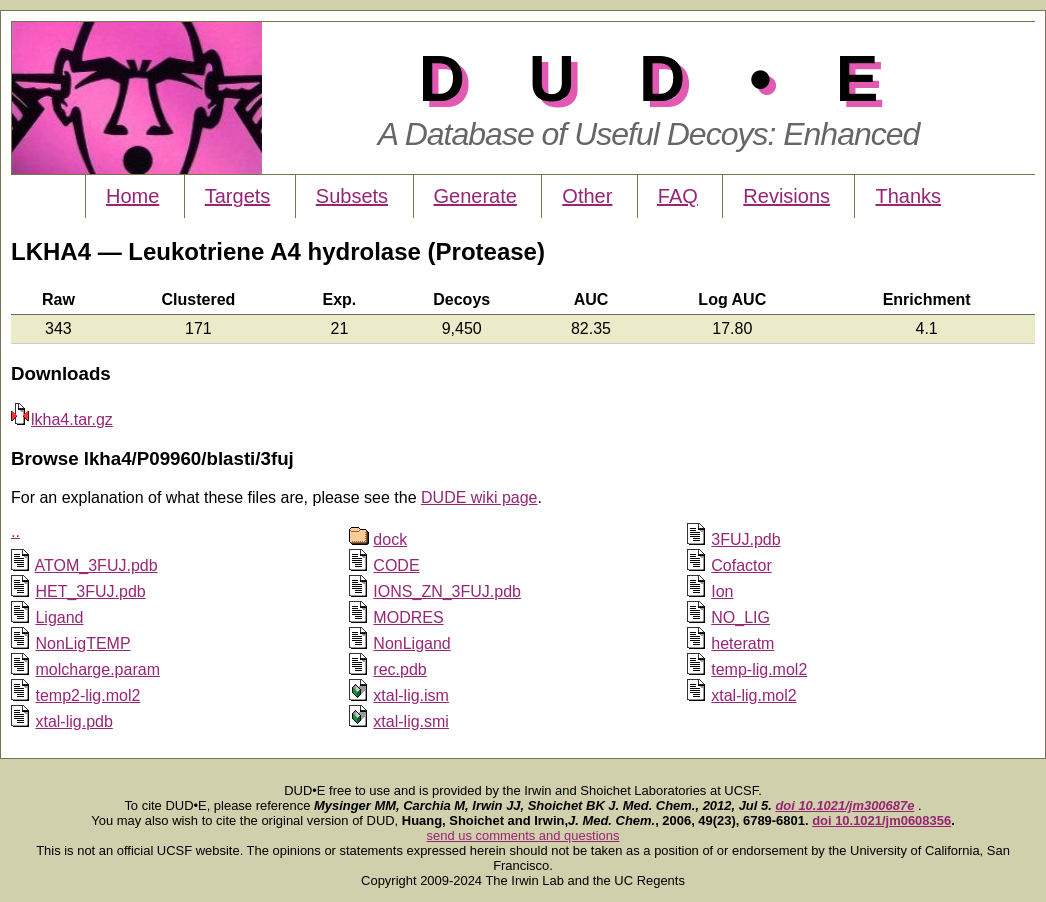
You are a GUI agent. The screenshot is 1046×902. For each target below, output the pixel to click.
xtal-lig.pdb (73, 721)
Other (587, 196)
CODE (396, 565)
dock (390, 539)
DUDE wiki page (479, 497)
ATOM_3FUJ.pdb (96, 565)
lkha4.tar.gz (62, 419)
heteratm (742, 643)
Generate (475, 196)
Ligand (59, 617)
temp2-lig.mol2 (87, 695)
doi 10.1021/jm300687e (844, 805)
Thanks (908, 196)
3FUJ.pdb (745, 539)
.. (15, 531)
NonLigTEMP (82, 643)
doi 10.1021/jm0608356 (881, 820)
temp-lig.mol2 (759, 669)
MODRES (408, 617)
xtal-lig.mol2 (753, 695)
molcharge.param (97, 669)
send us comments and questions (523, 835)
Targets (238, 196)
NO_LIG (740, 617)
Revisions (786, 196)
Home (132, 196)
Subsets (352, 196)
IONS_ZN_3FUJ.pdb (447, 591)
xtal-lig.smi (411, 721)
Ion (722, 591)
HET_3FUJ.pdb (90, 591)
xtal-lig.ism (411, 695)
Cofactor (741, 565)
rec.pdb (399, 669)
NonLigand (411, 643)
